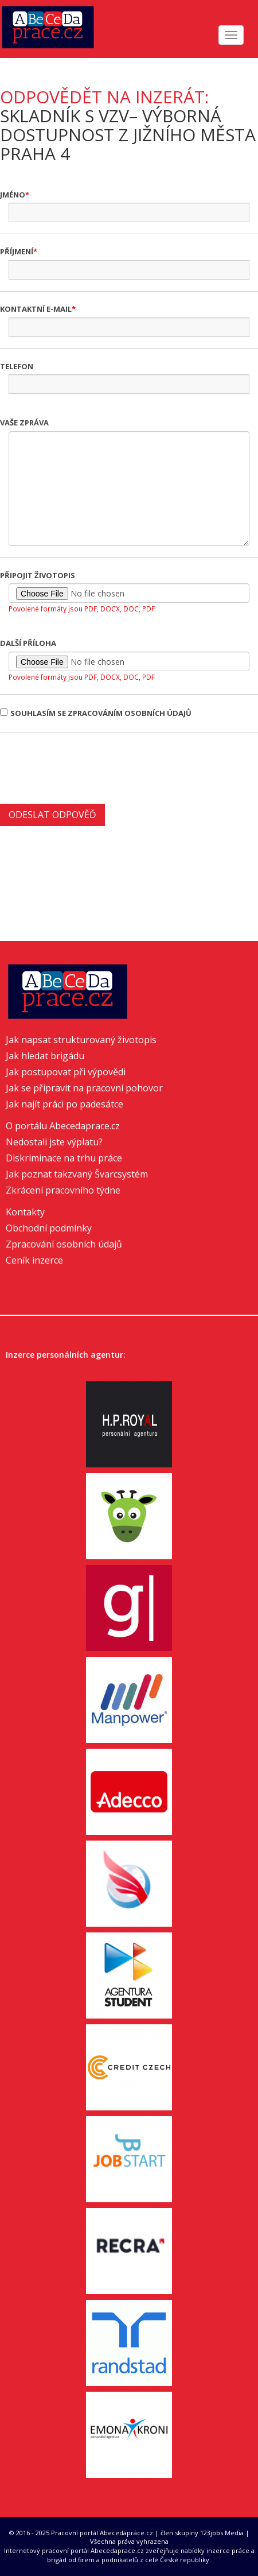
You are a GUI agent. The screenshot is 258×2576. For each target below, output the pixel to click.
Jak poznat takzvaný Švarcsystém (77, 1174)
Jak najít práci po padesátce (64, 1104)
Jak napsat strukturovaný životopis (81, 1039)
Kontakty (25, 1212)
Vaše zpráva (24, 422)
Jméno (12, 194)
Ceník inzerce (34, 1260)
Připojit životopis (37, 575)
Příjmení (16, 251)
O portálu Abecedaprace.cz (63, 1126)
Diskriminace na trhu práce (64, 1158)
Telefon (16, 366)
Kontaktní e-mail (36, 309)
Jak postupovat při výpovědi (66, 1072)
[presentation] (87, 767)
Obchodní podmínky (49, 1228)
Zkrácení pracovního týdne (63, 1190)
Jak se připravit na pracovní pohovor (84, 1088)
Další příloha (28, 643)
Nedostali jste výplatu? (54, 1142)
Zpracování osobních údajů (64, 1244)
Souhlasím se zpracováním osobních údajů (95, 713)
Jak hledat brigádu (45, 1055)
